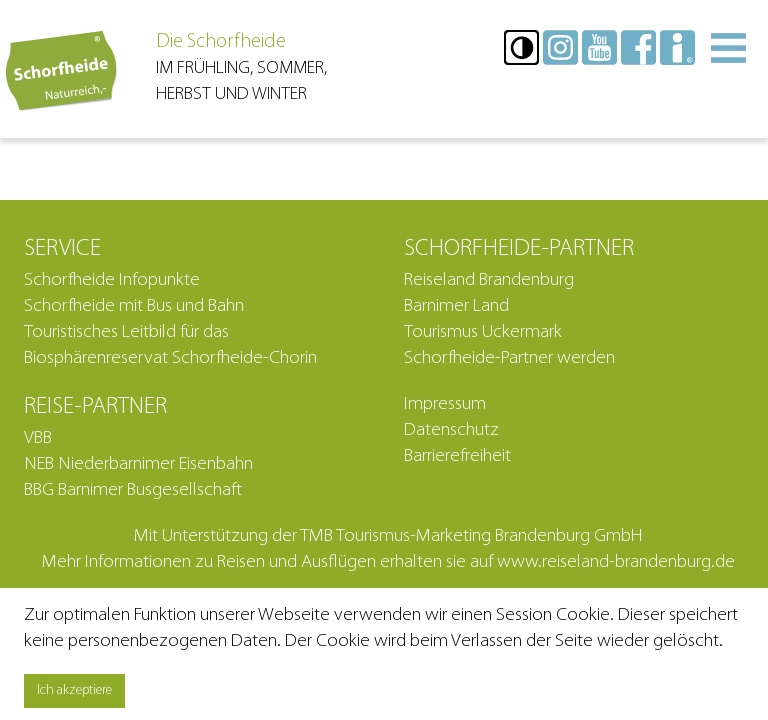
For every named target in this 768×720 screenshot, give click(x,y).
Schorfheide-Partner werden (509, 358)
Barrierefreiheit (457, 456)
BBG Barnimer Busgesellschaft (133, 490)
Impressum (445, 404)
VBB (38, 438)
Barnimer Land (456, 306)
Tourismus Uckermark (483, 332)
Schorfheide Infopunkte (112, 280)
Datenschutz (451, 430)
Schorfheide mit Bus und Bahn (134, 306)
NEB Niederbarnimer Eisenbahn (138, 464)
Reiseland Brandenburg (489, 280)
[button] (521, 47)
